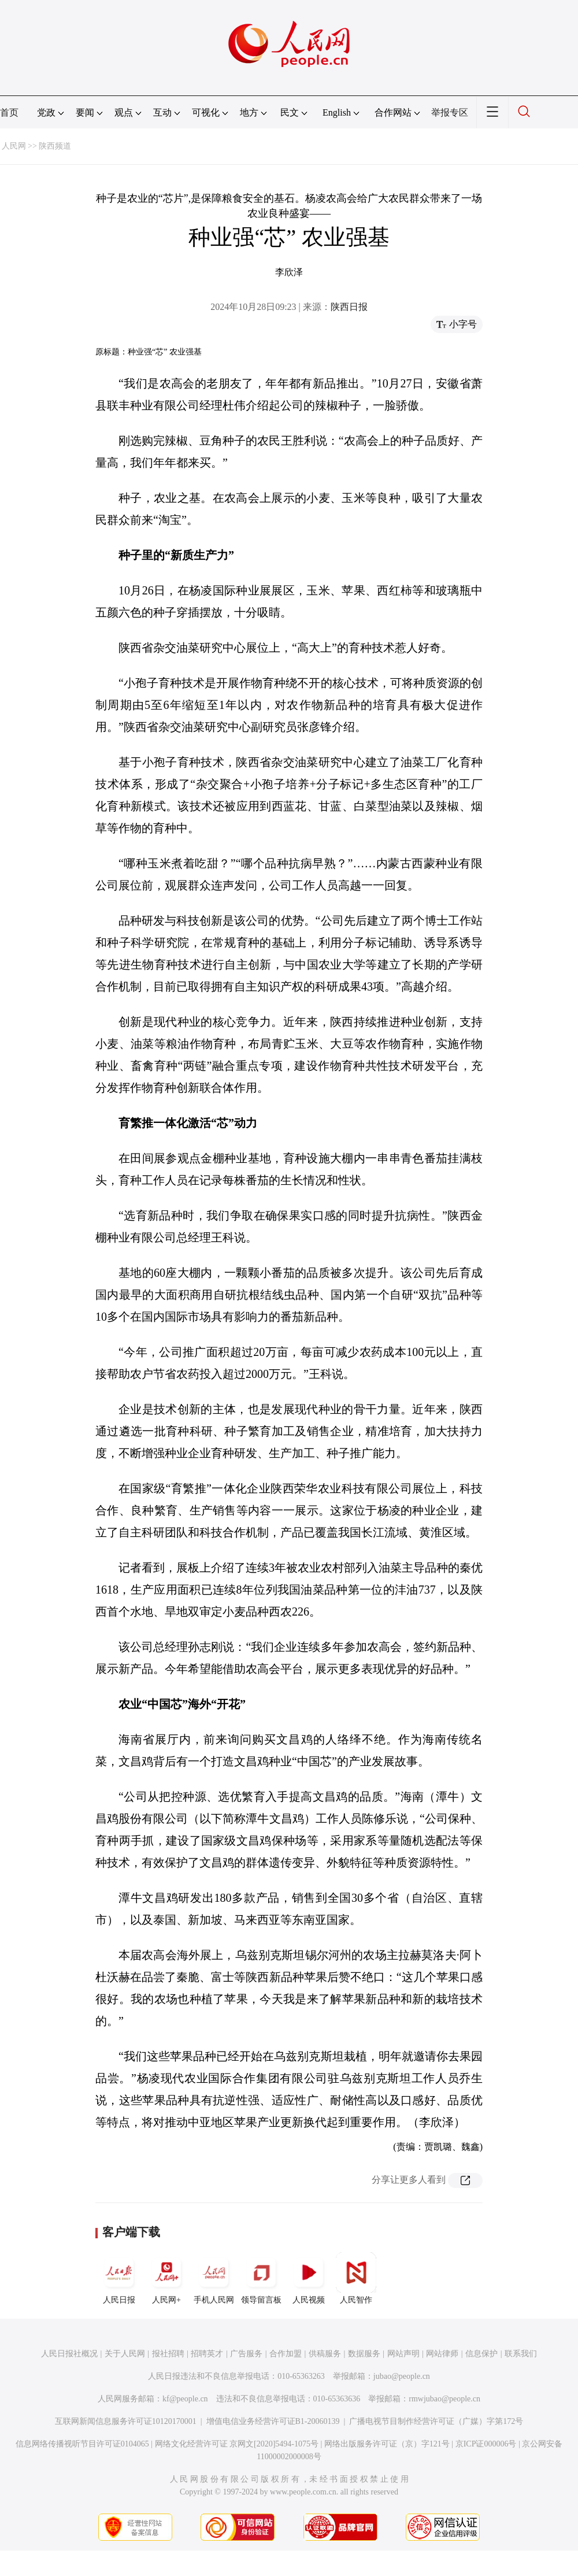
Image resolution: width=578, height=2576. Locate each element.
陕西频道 (55, 146)
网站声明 (403, 2353)
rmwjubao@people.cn (444, 2398)
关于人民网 (125, 2353)
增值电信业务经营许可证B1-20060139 (273, 2421)
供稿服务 (325, 2353)
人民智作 (356, 2278)
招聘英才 (207, 2353)
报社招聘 (168, 2353)
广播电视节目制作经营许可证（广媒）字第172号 (436, 2421)
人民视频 (308, 2278)
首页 (9, 112)
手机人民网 (214, 2278)
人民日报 (119, 2278)
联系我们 (521, 2353)
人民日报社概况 (69, 2353)
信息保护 (481, 2353)
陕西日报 (349, 307)
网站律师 (442, 2353)
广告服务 (246, 2353)
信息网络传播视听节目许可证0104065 (82, 2444)
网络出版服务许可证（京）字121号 (387, 2444)
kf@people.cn (185, 2398)
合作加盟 (285, 2353)
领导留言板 (261, 2278)
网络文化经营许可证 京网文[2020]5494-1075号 (237, 2444)
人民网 (14, 146)
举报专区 (449, 112)
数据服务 (364, 2353)
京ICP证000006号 (486, 2444)
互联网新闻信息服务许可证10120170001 (126, 2421)
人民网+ (166, 2278)
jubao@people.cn (401, 2376)
